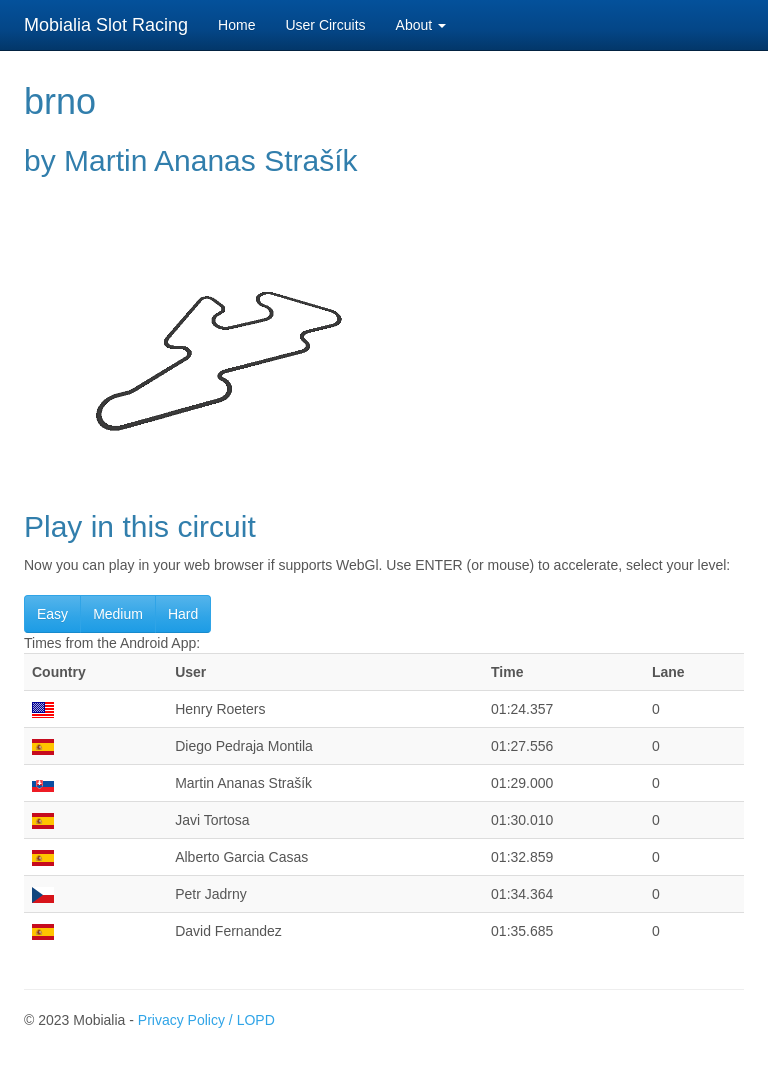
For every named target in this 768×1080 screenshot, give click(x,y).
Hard (183, 614)
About (421, 25)
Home (236, 25)
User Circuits (325, 25)
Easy (52, 614)
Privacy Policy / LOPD (206, 1020)
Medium (118, 614)
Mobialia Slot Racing (106, 25)
